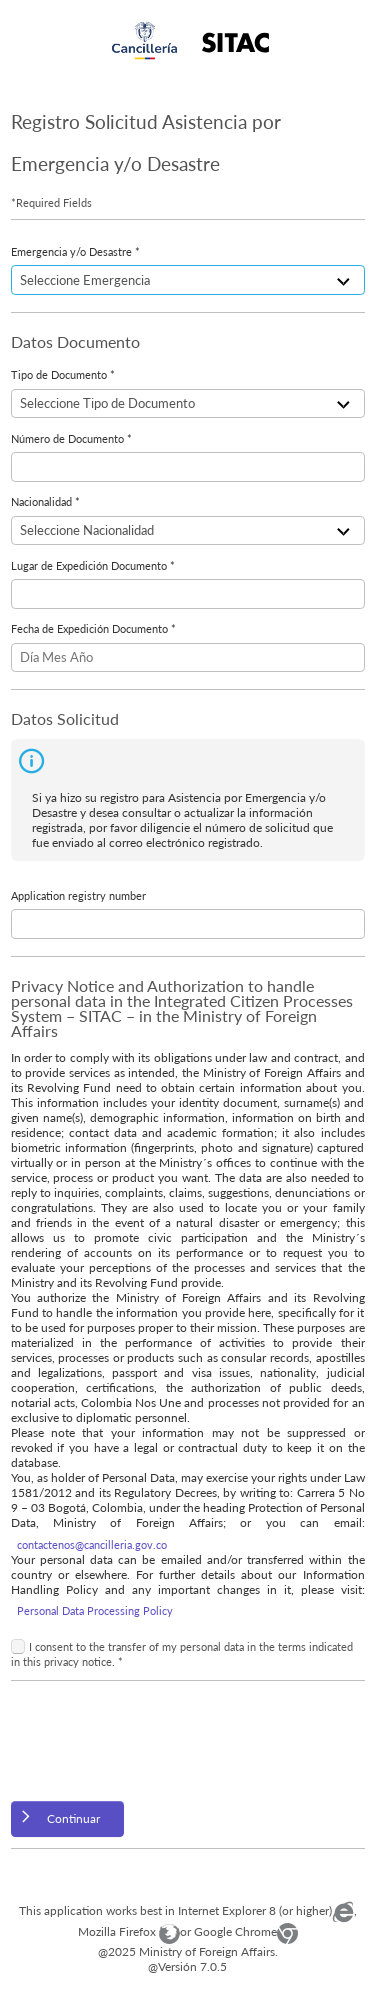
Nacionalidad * (45, 501)
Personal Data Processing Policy (95, 1610)
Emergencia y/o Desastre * (75, 251)
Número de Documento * (71, 438)
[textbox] (188, 467)
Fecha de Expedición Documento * (93, 628)
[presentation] (163, 1741)
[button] (68, 1819)
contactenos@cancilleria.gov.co (92, 1544)
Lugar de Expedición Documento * (93, 565)
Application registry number (78, 895)
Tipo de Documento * (63, 374)
